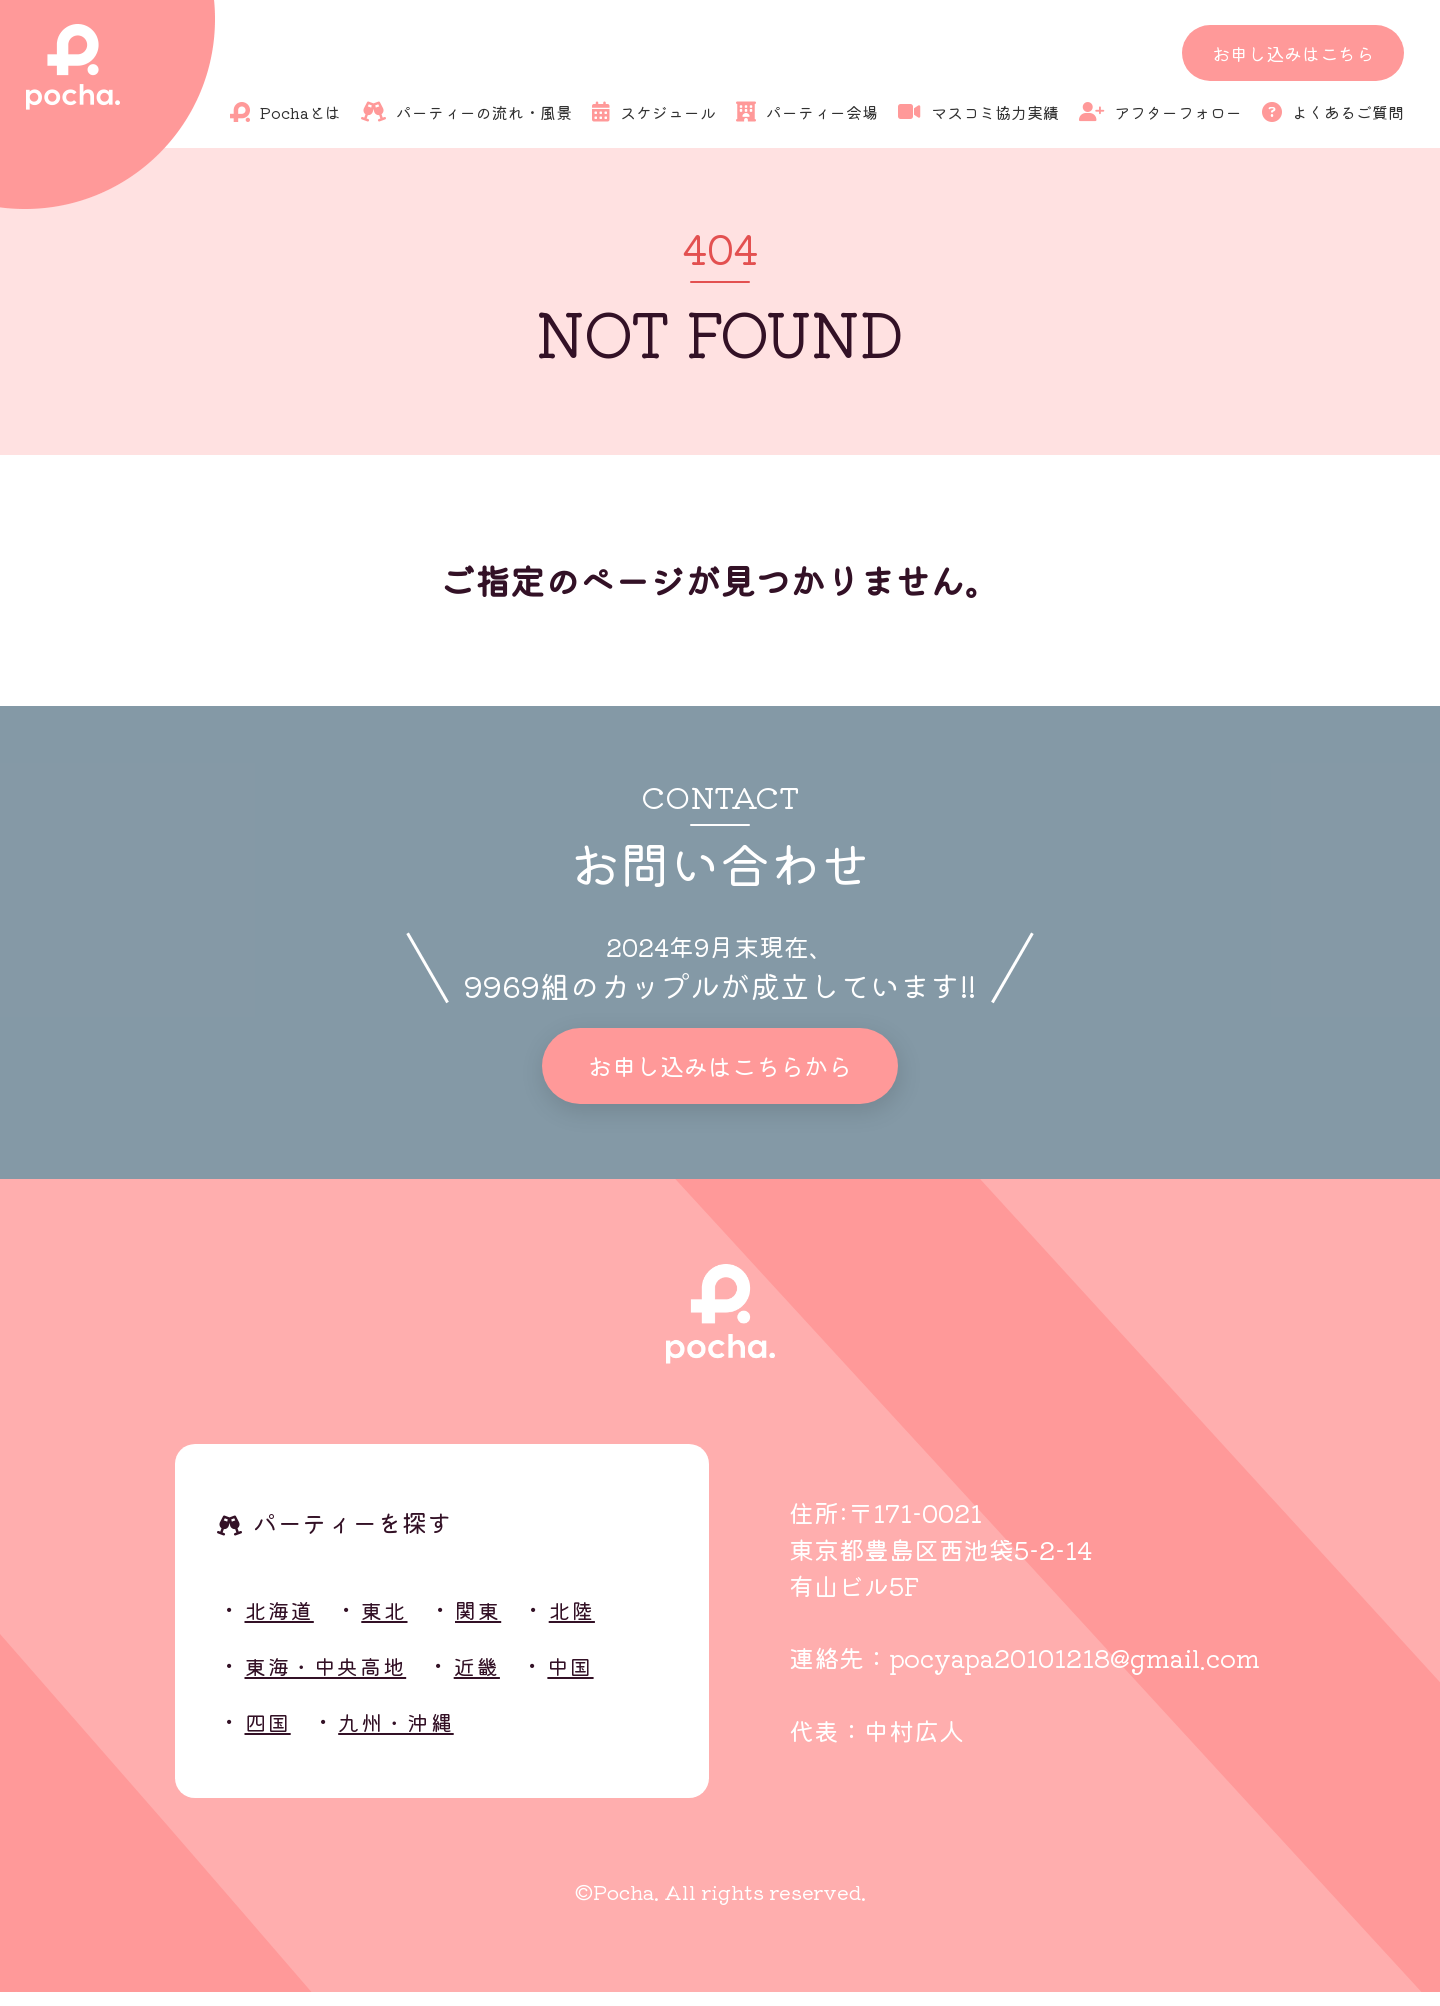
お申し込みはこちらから (720, 1073)
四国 (272, 1734)
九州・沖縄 (416, 1734)
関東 (504, 1622)
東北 (402, 1622)
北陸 (607, 1622)
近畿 (512, 1678)
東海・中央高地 (341, 1678)
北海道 (286, 1622)
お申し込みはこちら (1293, 53)
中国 (614, 1678)
